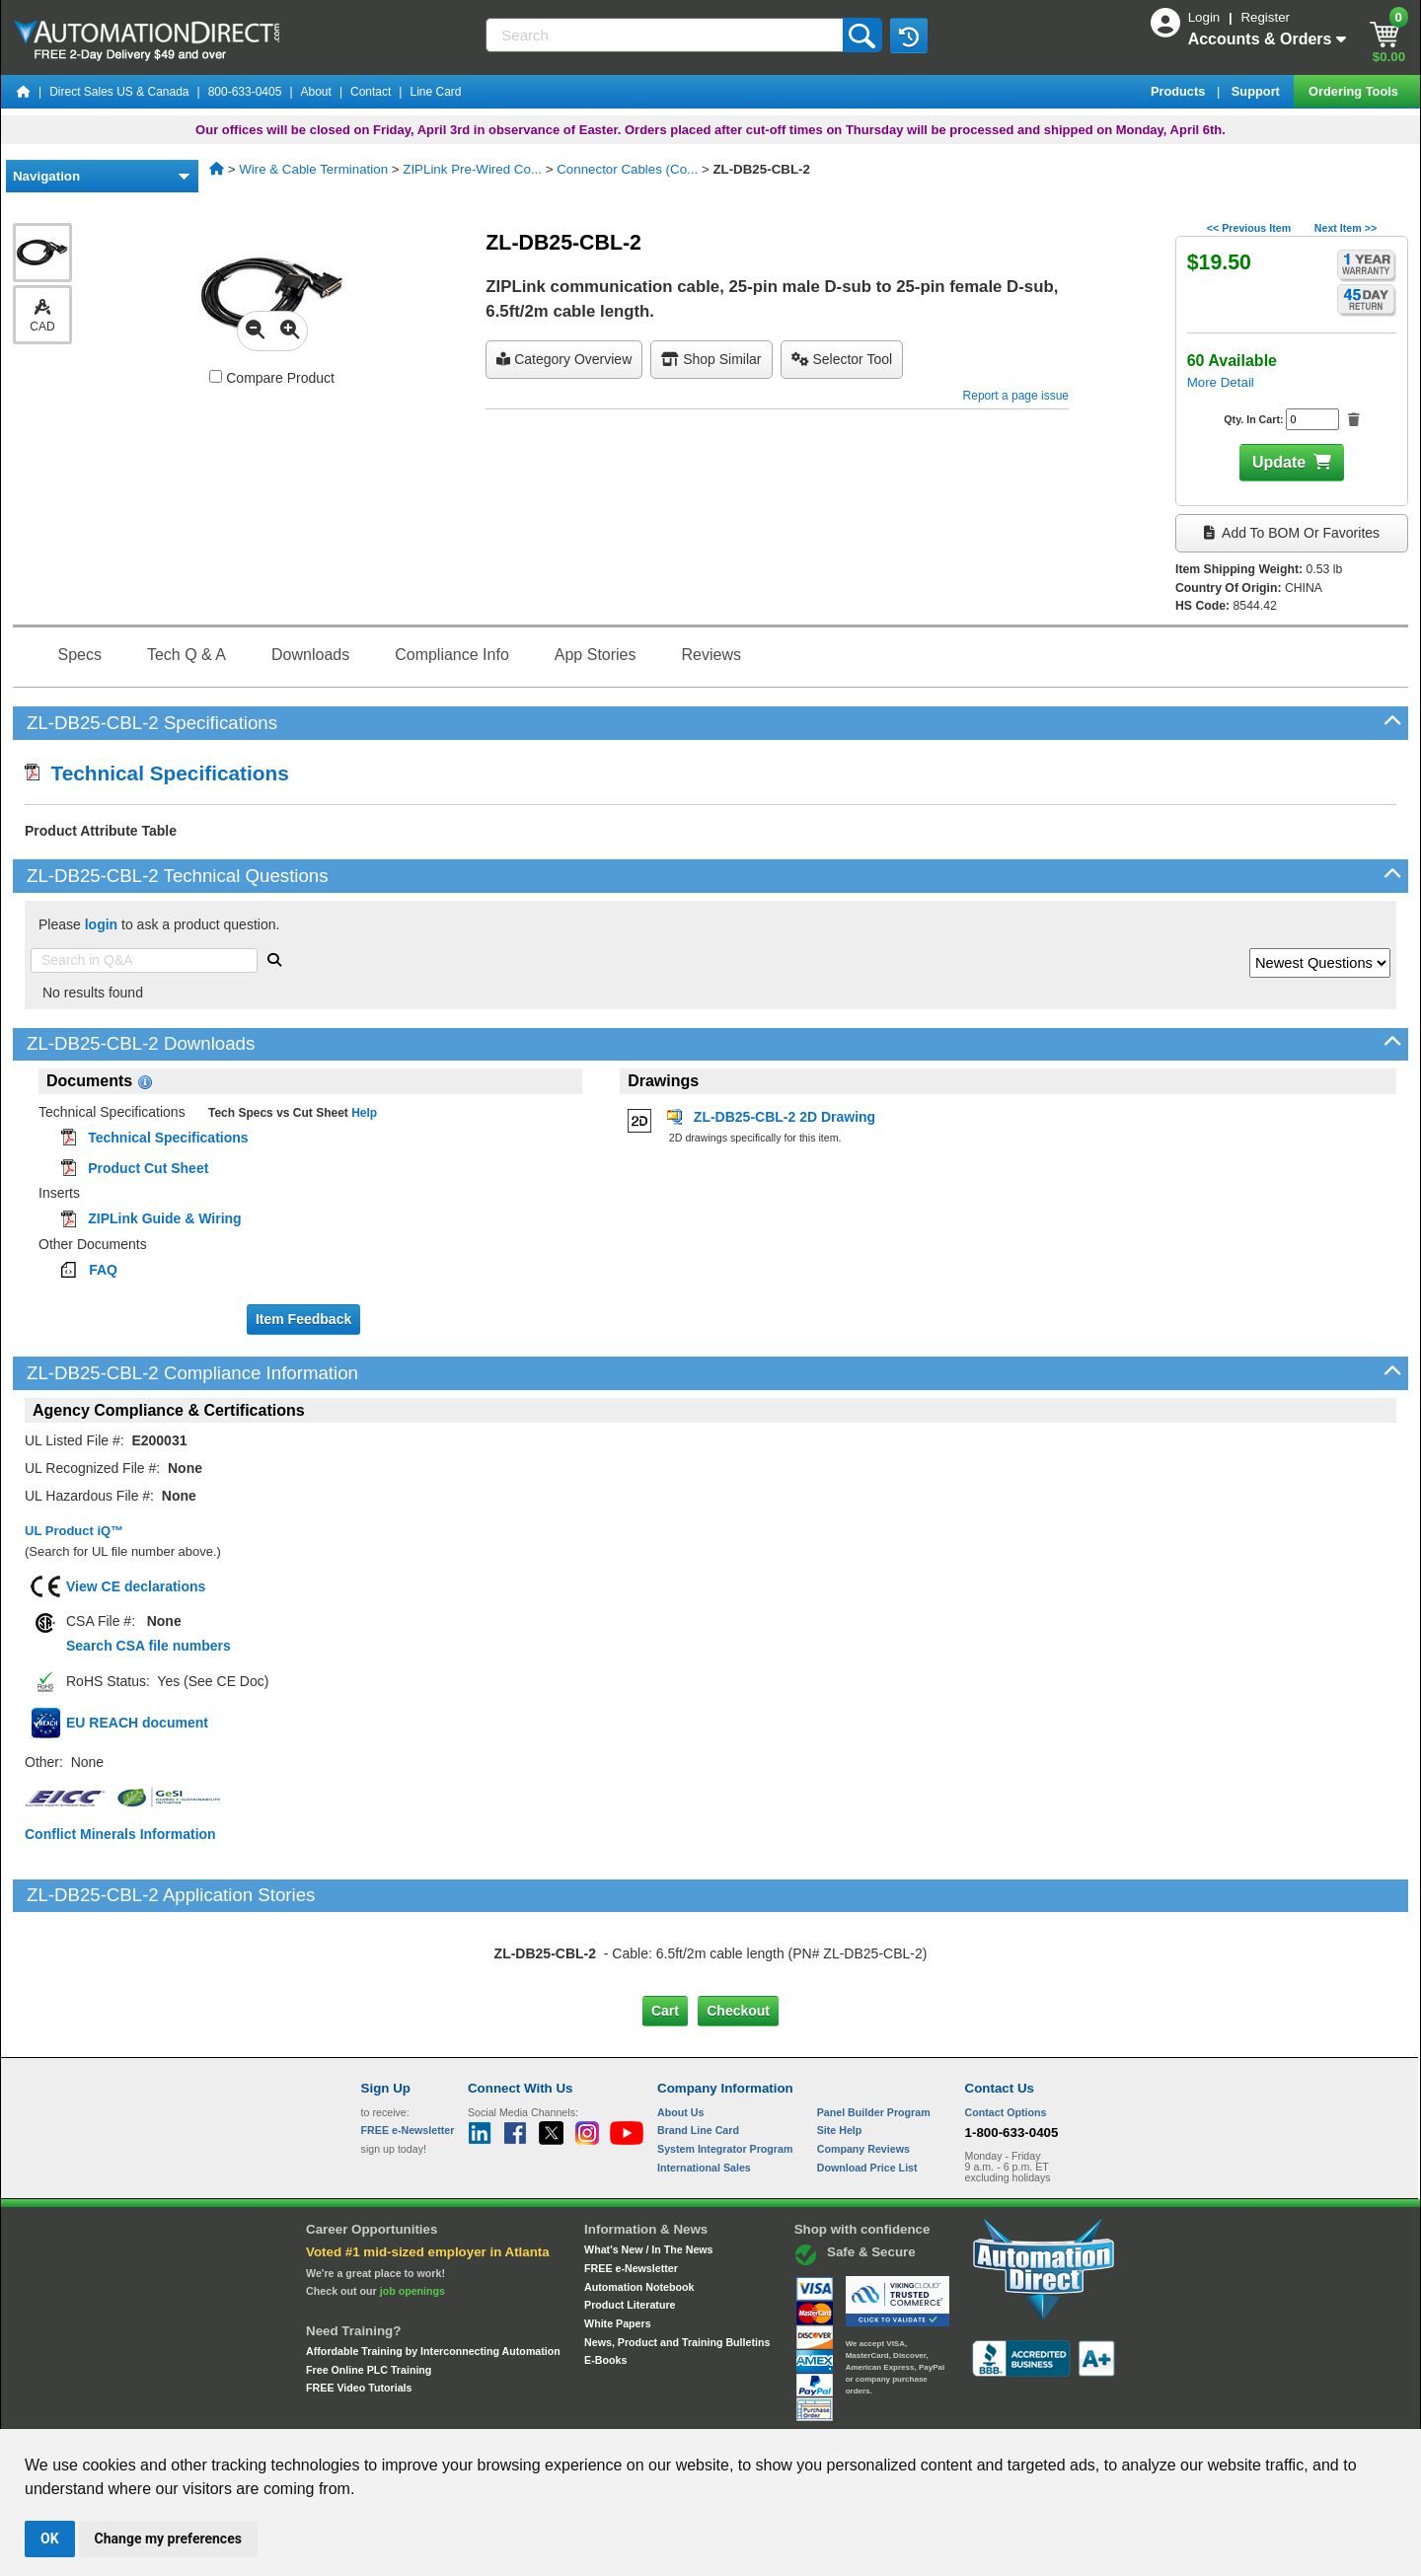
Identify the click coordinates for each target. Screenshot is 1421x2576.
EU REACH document (137, 1722)
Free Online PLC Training (368, 2286)
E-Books (605, 2277)
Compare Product (272, 378)
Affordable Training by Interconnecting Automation (433, 2268)
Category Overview (564, 359)
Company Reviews (863, 2066)
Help (362, 1113)
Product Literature (629, 2222)
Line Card (435, 92)
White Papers (617, 2240)
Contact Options (1006, 2029)
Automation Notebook (639, 2203)
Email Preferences (696, 2410)
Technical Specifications (157, 773)
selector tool (842, 359)
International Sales (704, 2085)
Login (1206, 17)
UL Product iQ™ (74, 1530)
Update (1279, 462)
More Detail (1220, 382)
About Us (680, 2029)
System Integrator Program (724, 2066)
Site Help (839, 2047)
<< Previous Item (1249, 228)
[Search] (666, 35)
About (316, 92)
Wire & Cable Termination (313, 169)
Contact (370, 92)
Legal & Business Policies (822, 2410)
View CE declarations (135, 1586)
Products (1180, 91)
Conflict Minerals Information (120, 1834)
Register (1265, 17)
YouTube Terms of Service (965, 2410)
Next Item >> (1345, 228)
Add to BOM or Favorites (1292, 533)
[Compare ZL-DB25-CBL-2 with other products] (215, 376)
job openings (412, 2208)
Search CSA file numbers (148, 1646)
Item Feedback (303, 1319)
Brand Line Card (698, 2047)
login (101, 924)
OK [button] (49, 2538)
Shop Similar (711, 359)
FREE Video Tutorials (358, 2305)
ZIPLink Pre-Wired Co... (472, 169)
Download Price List (867, 2085)
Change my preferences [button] (168, 2538)
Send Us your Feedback (499, 2410)
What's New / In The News (648, 2166)
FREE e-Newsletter (631, 2185)
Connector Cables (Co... (627, 169)
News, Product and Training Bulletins (677, 2258)
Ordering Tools (1355, 91)
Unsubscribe (604, 2410)
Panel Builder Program (874, 2029)
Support (1258, 91)
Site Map (403, 2410)
